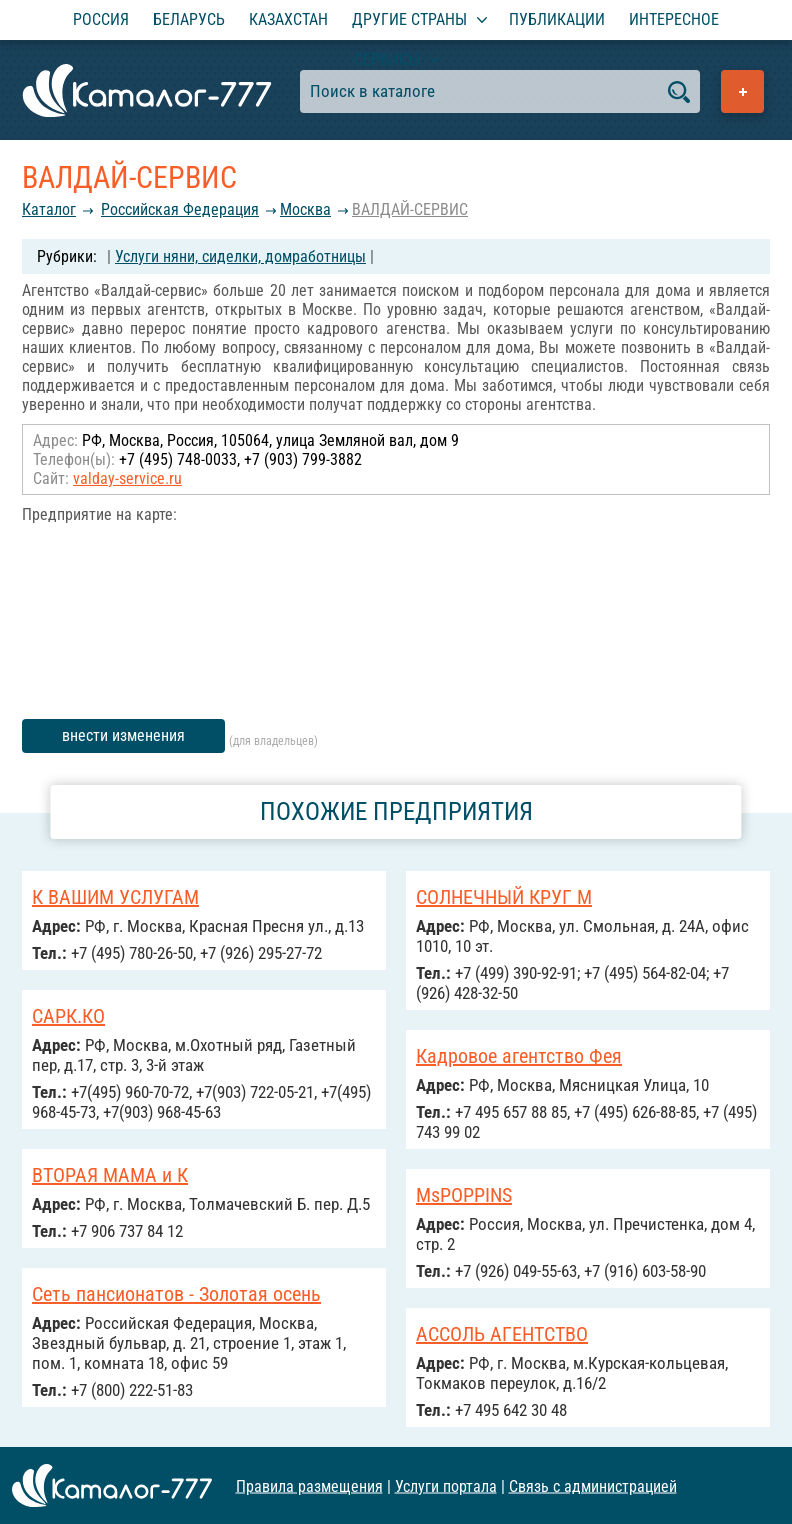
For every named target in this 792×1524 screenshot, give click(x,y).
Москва (305, 209)
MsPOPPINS (464, 1195)
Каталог (49, 209)
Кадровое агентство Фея (519, 1056)
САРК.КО (68, 1016)
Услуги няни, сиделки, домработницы (240, 256)
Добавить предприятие (742, 91)
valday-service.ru (127, 478)
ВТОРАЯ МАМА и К (110, 1175)
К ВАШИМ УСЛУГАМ (115, 897)
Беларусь (189, 19)
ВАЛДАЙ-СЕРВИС (410, 209)
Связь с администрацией (593, 1485)
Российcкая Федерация (180, 209)
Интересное (674, 19)
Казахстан (288, 19)
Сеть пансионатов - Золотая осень (176, 1294)
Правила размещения (309, 1485)
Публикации (557, 19)
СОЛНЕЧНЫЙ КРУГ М (504, 897)
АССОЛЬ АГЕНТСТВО (502, 1334)
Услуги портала (446, 1485)
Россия (101, 19)
